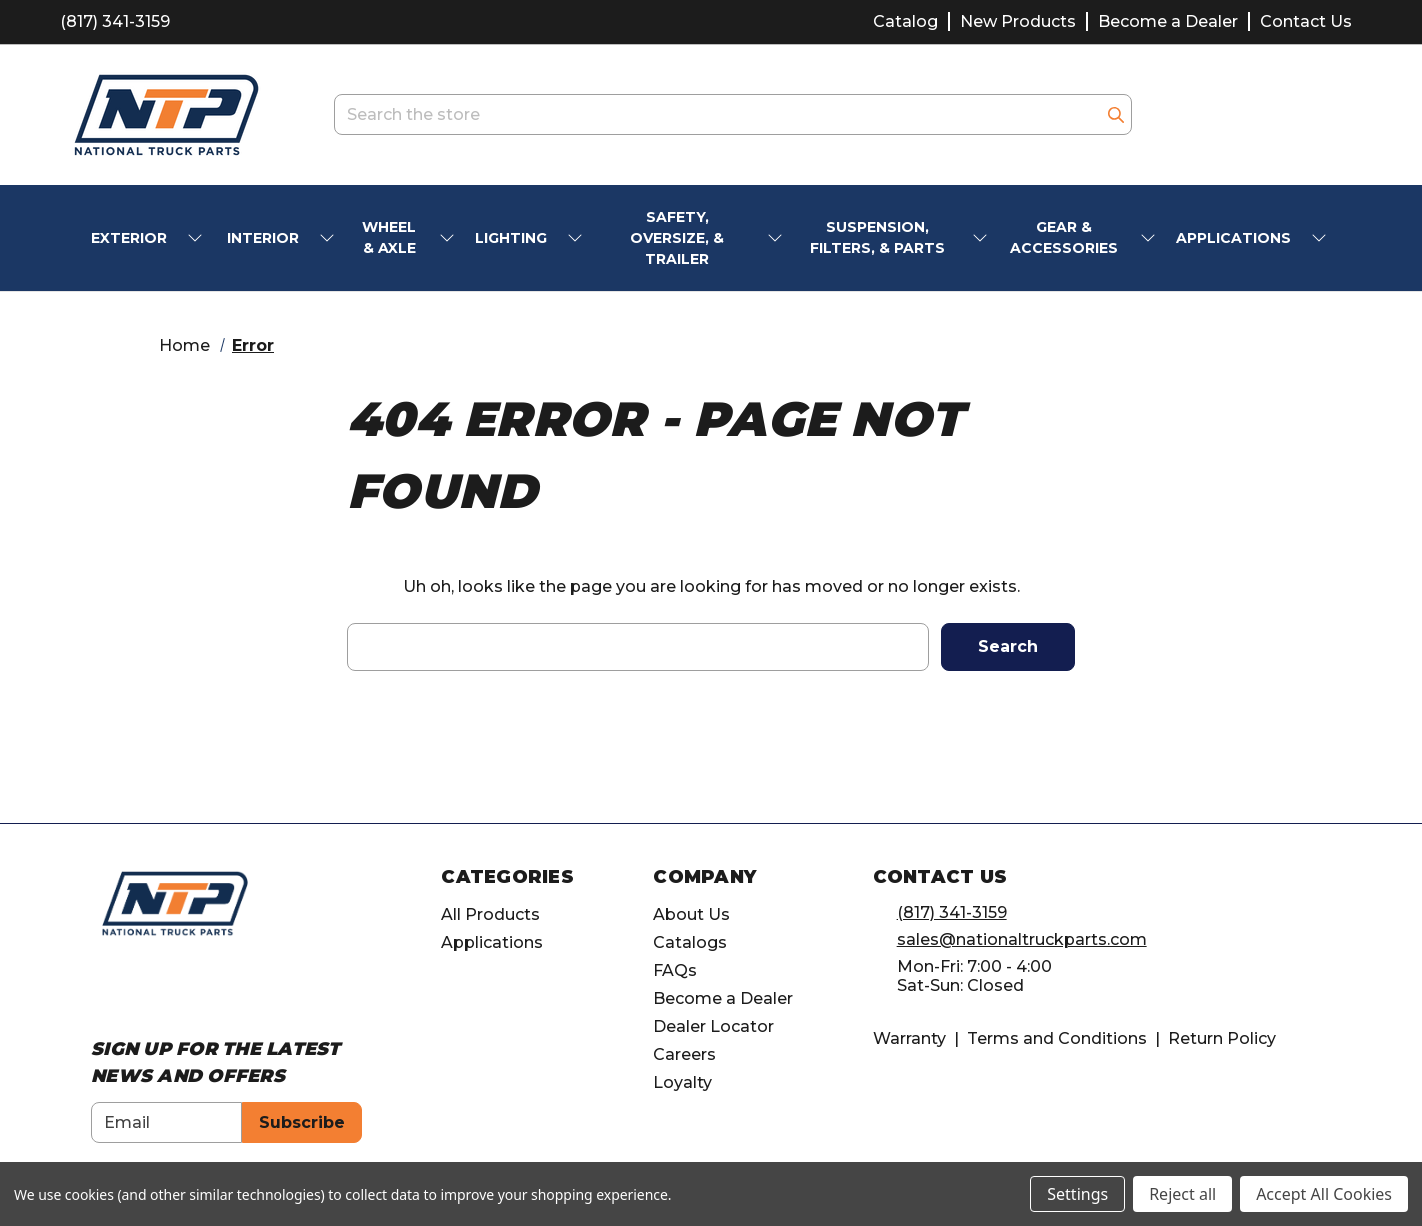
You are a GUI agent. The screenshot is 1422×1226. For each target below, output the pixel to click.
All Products (490, 914)
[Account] (1285, 115)
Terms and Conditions (1057, 1038)
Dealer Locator (713, 1026)
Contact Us (1306, 21)
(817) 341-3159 (115, 21)
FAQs (675, 970)
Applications (492, 942)
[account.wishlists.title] (1234, 115)
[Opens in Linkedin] (175, 990)
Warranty (909, 1038)
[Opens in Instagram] (138, 990)
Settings (1077, 1194)
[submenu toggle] (197, 238)
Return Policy (1222, 1038)
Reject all (1182, 1194)
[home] (175, 902)
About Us (691, 914)
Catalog (905, 21)
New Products (1018, 21)
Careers (684, 1054)
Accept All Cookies (1324, 1194)
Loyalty (682, 1082)
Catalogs (690, 942)
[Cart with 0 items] (1336, 114)
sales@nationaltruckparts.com (1022, 939)
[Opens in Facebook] (101, 990)
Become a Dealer (1168, 21)
